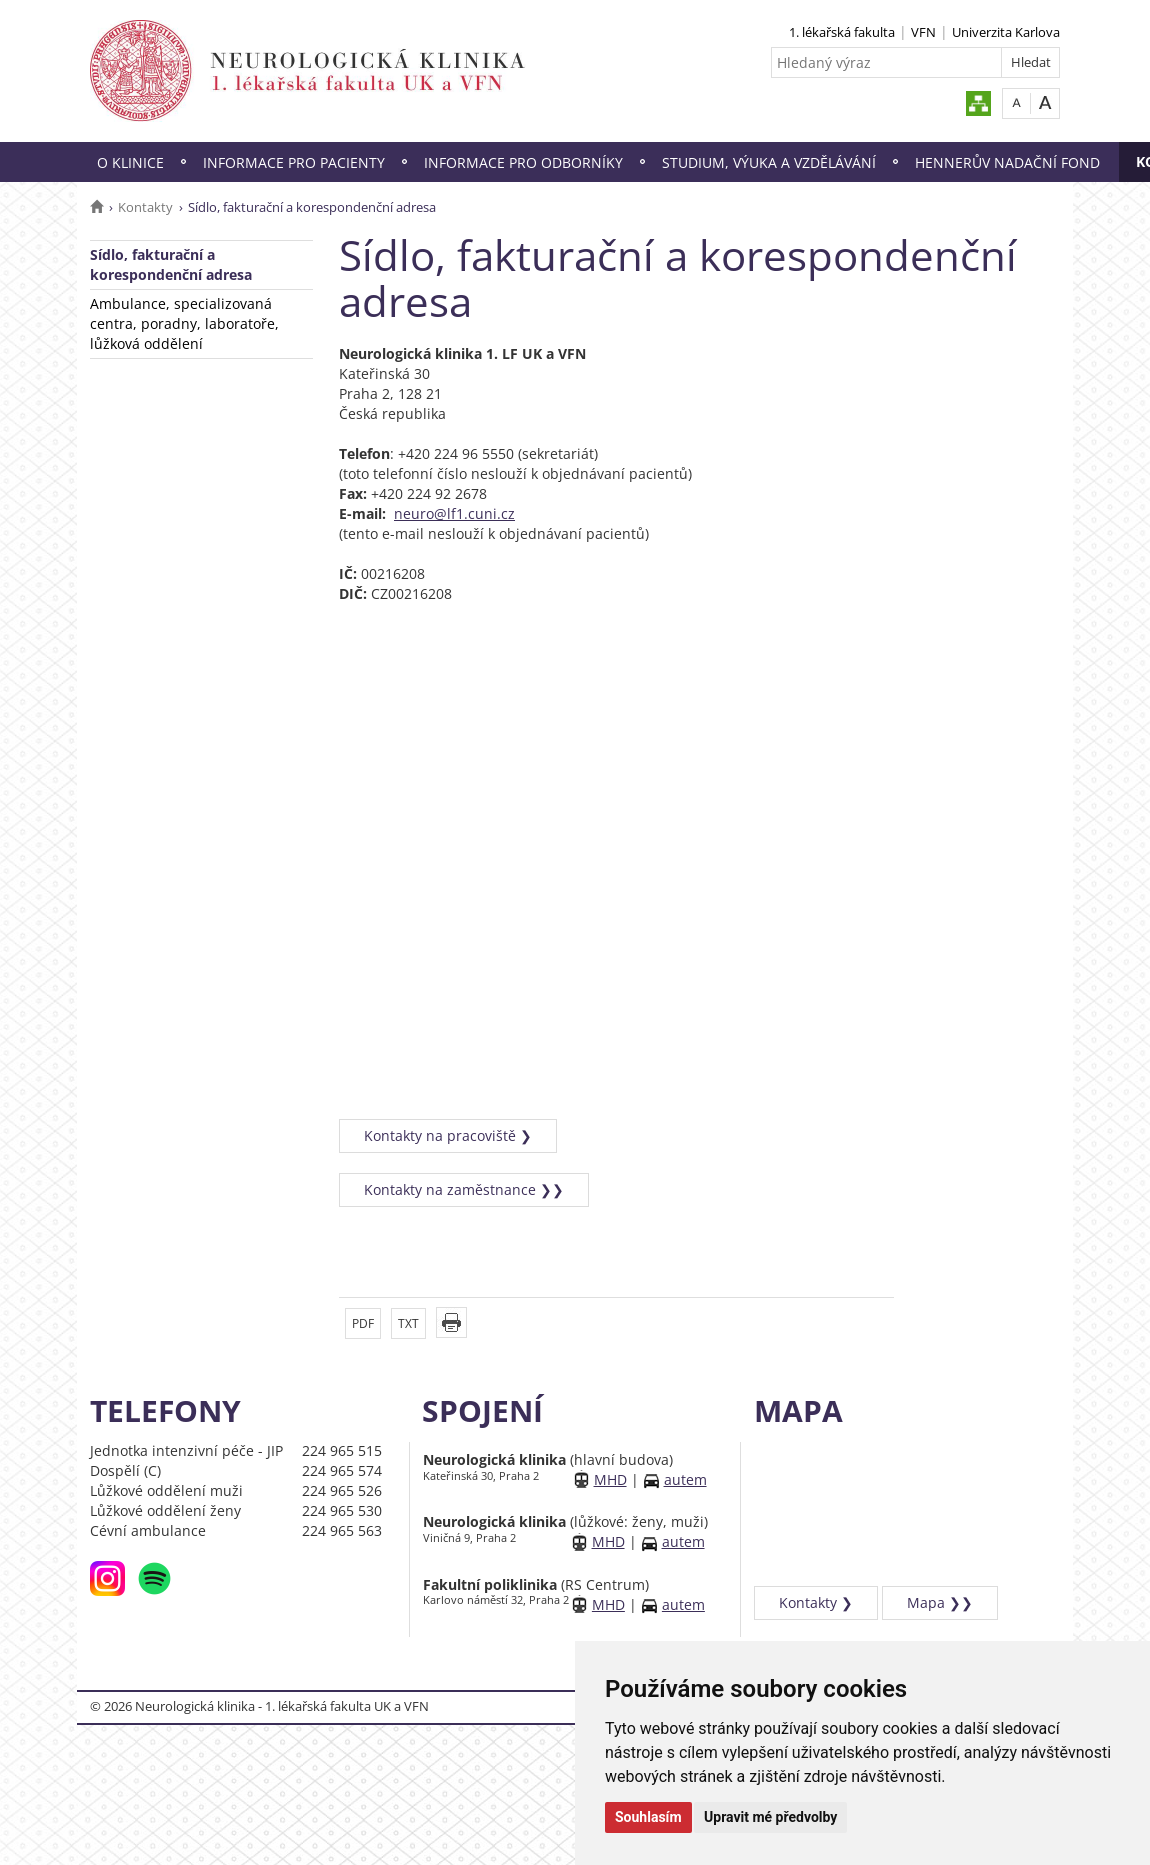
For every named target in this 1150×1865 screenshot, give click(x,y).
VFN (923, 32)
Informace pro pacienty (294, 162)
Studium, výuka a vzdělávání (769, 162)
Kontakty (145, 207)
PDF (363, 1323)
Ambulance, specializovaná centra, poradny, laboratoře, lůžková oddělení (184, 323)
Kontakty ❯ (816, 1602)
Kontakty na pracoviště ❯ (448, 1135)
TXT (408, 1323)
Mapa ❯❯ (940, 1602)
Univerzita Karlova (1006, 32)
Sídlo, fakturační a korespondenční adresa (171, 264)
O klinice (130, 162)
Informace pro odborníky (523, 162)
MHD (610, 1479)
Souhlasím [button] (648, 1817)
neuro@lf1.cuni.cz (454, 513)
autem (685, 1479)
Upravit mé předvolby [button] (770, 1817)
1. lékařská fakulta (842, 32)
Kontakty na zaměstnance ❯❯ (464, 1189)
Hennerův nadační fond (1007, 162)
